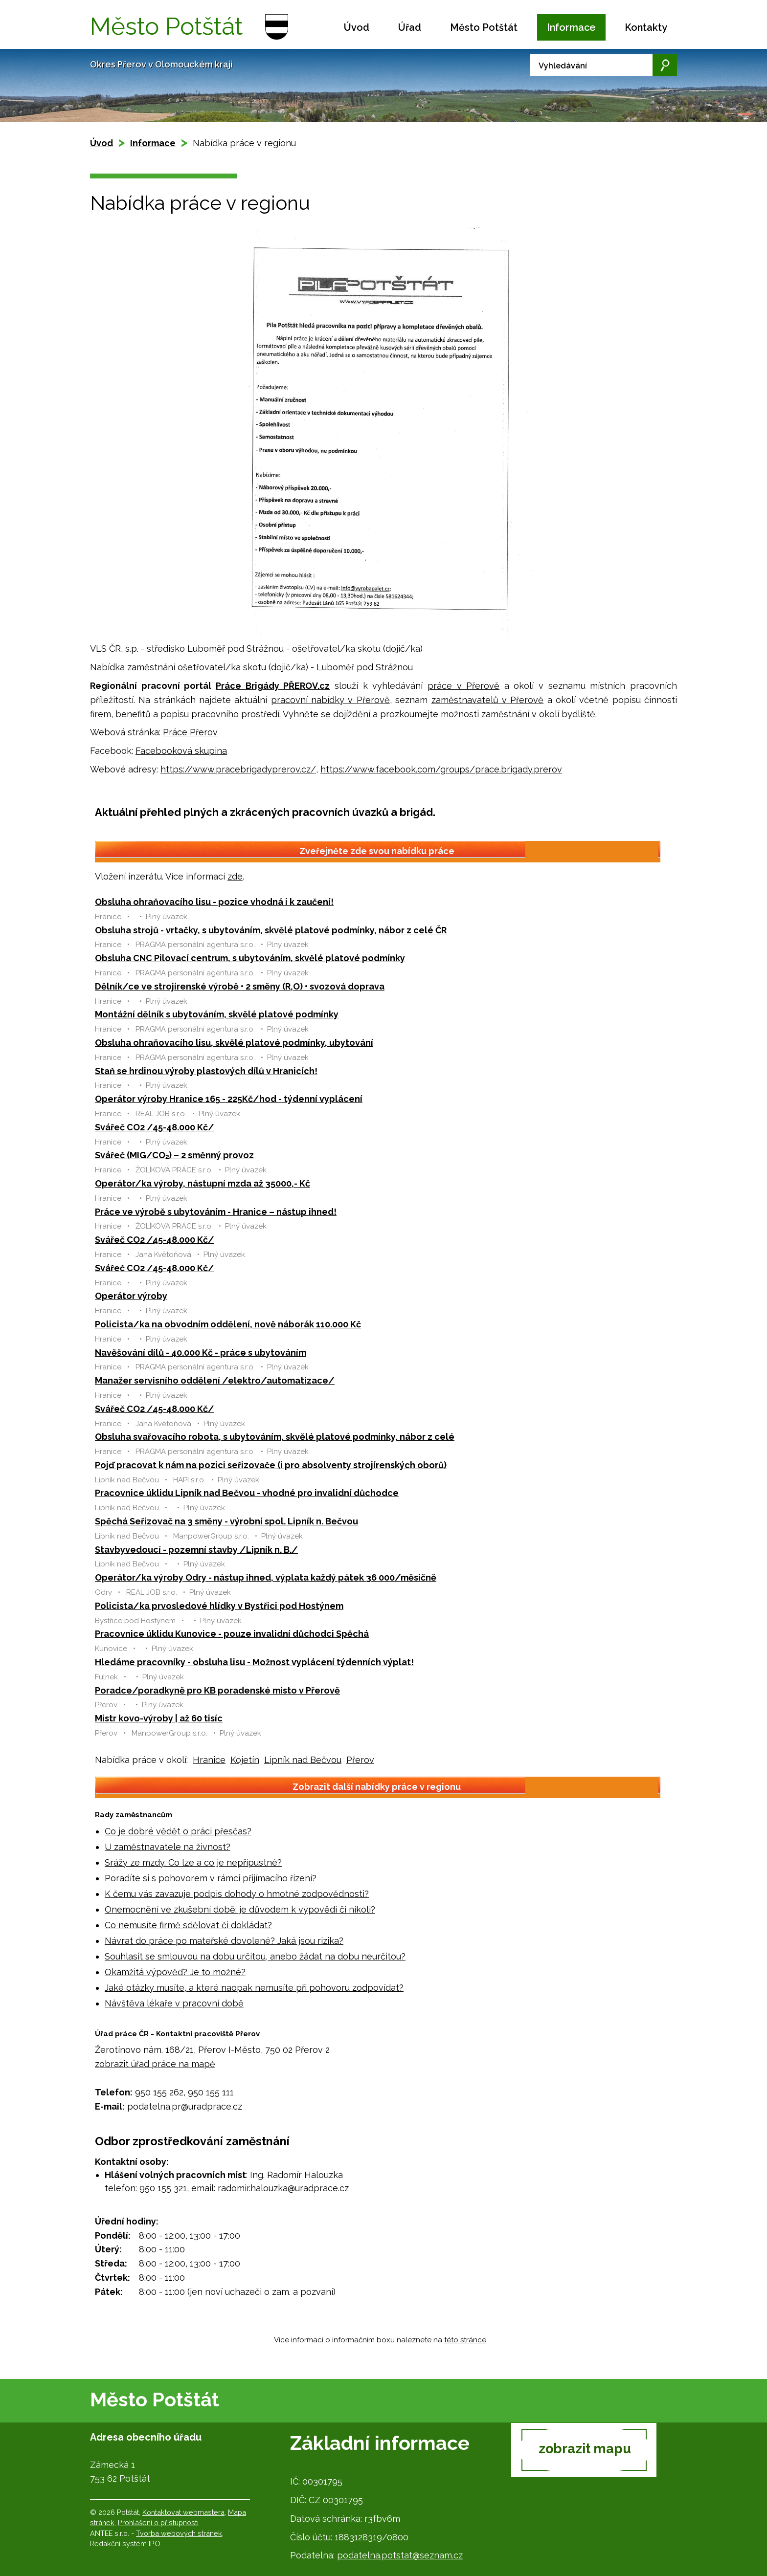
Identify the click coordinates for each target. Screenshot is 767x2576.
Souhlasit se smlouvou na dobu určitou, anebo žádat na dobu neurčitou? (255, 1956)
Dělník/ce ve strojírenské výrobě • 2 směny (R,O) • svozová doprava (239, 986)
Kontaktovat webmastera (183, 2512)
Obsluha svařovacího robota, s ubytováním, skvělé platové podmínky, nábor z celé (274, 1436)
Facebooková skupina (181, 751)
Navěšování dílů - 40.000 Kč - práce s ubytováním (200, 1352)
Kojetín (244, 1760)
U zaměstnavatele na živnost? (167, 1847)
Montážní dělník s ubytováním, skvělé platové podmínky (216, 1014)
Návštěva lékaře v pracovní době (174, 2003)
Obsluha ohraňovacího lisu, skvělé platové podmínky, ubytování (234, 1042)
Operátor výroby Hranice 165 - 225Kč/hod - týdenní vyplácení (228, 1099)
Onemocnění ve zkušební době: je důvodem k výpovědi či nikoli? (240, 1909)
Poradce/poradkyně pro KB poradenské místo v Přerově (217, 1690)
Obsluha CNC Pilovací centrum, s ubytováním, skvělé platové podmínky (250, 958)
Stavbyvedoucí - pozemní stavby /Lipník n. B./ (196, 1549)
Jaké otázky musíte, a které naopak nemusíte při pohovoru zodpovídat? (254, 1987)
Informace (571, 27)
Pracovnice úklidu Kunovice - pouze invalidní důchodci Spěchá (232, 1634)
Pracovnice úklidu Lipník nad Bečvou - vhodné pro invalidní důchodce (247, 1493)
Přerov (360, 1760)
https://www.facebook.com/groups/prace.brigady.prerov (441, 769)
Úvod (356, 27)
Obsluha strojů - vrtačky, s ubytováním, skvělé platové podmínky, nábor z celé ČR (271, 930)
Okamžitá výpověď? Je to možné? (175, 1972)
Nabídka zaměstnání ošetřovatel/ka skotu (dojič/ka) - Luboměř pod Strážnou (251, 667)
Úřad (409, 27)
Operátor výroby (131, 1296)
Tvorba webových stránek (179, 2533)
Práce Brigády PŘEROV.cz (273, 686)
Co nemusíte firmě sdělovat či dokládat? (188, 1925)
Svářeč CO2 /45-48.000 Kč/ (154, 1127)
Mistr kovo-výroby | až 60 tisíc (159, 1718)
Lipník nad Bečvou (302, 1760)
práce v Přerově (463, 686)
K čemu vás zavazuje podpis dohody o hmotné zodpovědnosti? (237, 1894)
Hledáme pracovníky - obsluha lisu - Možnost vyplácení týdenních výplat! (254, 1662)
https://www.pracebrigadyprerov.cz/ (238, 769)
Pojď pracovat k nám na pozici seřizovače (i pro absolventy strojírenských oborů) (271, 1465)
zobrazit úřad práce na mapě (155, 2064)
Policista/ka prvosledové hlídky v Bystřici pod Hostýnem (219, 1606)
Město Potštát (484, 27)
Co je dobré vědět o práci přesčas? (178, 1831)
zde (235, 876)
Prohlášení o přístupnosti (158, 2522)
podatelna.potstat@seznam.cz (400, 2555)
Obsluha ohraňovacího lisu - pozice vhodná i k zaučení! (214, 902)
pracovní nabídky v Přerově (330, 700)
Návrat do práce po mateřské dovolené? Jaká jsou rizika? (224, 1941)
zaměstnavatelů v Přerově (487, 700)
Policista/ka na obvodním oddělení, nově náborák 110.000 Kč (228, 1324)
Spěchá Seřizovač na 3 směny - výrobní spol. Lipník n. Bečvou (226, 1521)
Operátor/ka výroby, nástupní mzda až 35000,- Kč (202, 1183)
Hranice (209, 1760)
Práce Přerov (190, 732)
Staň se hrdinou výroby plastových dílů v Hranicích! (206, 1071)
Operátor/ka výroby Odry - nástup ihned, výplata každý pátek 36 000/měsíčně (265, 1577)
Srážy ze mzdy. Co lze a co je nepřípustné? (193, 1862)
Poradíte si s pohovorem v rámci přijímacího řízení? (210, 1878)
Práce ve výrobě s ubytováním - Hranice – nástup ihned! (216, 1212)
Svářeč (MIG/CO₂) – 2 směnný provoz (174, 1155)
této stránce (465, 2339)
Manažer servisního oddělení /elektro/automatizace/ (215, 1380)
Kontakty (646, 27)
